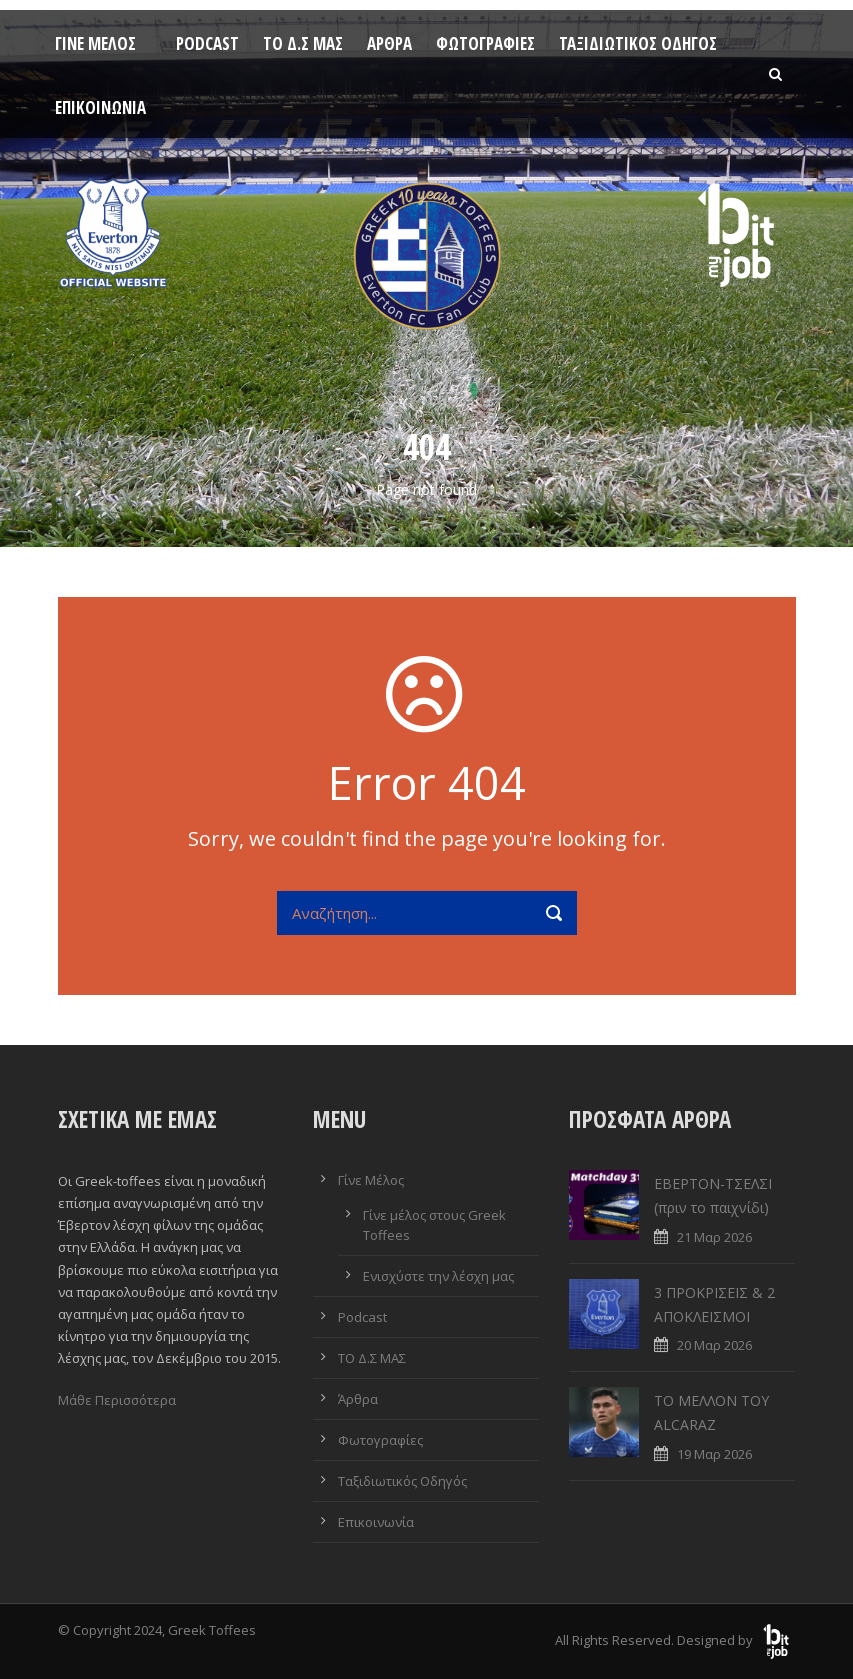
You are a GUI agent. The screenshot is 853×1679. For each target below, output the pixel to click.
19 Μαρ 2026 (714, 1454)
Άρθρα (389, 43)
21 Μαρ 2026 (714, 1237)
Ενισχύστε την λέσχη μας (438, 1276)
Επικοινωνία (100, 107)
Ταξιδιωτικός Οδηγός (638, 43)
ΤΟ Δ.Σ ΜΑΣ (303, 43)
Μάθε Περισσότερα (117, 1400)
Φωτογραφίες (485, 43)
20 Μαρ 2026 (714, 1345)
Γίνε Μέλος (95, 43)
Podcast (207, 43)
